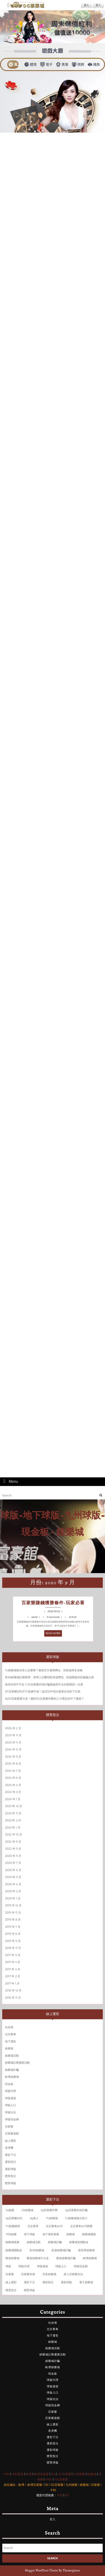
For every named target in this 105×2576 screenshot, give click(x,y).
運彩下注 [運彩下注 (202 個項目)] (29, 2282)
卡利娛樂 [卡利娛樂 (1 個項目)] (11, 2234)
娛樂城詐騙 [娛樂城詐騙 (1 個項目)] (55, 2242)
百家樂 (9, 2126)
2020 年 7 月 (13, 1863)
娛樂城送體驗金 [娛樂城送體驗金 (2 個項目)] (78, 2242)
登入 (53, 2519)
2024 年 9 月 (13, 1757)
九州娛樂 (79, 2474)
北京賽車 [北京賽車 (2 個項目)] (32, 2226)
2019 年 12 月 (13, 1905)
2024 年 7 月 (13, 1771)
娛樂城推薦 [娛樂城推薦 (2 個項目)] (12, 2242)
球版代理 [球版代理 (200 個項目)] (23, 2266)
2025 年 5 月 (13, 1742)
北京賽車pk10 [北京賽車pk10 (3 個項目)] (54, 2226)
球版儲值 (10, 2098)
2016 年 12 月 (13, 1990)
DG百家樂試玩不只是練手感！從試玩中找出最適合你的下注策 (42, 1691)
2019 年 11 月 (13, 1912)
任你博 (9, 2027)
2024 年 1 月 (12, 1799)
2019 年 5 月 (13, 1941)
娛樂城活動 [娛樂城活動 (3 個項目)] (33, 2242)
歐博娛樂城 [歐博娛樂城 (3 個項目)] (90, 2258)
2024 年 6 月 (13, 1778)
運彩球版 (10, 2169)
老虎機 (9, 2148)
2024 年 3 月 (13, 1792)
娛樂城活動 (12, 2056)
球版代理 (10, 2091)
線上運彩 (10, 2141)
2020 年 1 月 (13, 1898)
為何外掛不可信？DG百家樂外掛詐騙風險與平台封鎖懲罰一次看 (44, 1684)
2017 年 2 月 (12, 1976)
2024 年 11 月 (13, 1749)
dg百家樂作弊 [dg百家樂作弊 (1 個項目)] (49, 2210)
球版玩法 (10, 2112)
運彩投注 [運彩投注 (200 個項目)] (48, 2282)
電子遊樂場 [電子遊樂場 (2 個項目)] (86, 2282)
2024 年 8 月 (13, 1764)
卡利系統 (18, 2474)
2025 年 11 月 (13, 1735)
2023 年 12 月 (13, 1806)
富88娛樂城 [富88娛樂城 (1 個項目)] (36, 2250)
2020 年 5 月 (13, 1877)
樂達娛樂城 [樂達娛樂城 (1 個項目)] (12, 2258)
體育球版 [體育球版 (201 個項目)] (29, 2290)
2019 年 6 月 (13, 1934)
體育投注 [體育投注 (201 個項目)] (11, 2290)
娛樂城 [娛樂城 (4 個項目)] (70, 2234)
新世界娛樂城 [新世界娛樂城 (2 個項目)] (86, 2250)
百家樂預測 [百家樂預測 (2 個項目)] (28, 2274)
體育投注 (10, 2176)
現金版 (9, 2084)
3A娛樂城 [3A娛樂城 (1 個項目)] (27, 2210)
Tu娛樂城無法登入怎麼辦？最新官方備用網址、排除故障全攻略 (44, 1670)
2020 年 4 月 (13, 1884)
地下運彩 (10, 2041)
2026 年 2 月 (13, 1728)
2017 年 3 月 (12, 1969)
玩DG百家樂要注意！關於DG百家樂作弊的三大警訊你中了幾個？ (44, 1699)
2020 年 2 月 (13, 1891)
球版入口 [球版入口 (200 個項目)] (60, 2266)
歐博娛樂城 (12, 2077)
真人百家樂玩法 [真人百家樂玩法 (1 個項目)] (73, 2274)
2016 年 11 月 (13, 1998)
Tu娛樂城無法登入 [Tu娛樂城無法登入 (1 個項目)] (76, 2218)
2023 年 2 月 (13, 1820)
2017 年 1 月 (12, 1983)
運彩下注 (10, 2155)
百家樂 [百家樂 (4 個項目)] (10, 2274)
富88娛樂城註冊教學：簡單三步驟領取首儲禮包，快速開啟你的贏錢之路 (49, 1677)
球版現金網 (12, 2119)
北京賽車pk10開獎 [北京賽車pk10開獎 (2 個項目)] (81, 2226)
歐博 (29, 2474)
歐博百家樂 (41, 2474)
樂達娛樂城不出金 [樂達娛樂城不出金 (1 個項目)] (38, 2258)
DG (53, 2474)
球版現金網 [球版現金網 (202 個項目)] (81, 2266)
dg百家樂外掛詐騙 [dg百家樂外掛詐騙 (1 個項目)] (76, 2210)
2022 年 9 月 (13, 1842)
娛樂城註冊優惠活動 (17, 2063)
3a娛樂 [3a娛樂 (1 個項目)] (10, 2210)
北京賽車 (10, 2034)
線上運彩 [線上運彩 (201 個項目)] (11, 2282)
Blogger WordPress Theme (41, 2571)
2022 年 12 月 (13, 1834)
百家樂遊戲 (12, 2133)
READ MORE (32, 1621)
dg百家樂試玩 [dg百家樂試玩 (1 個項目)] (14, 2218)
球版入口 (10, 2105)
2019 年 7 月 (12, 1927)
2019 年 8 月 (13, 1919)
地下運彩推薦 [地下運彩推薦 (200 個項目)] (50, 2234)
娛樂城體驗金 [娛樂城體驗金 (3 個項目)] (14, 2250)
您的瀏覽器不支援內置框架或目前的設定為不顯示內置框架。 (52, 66)
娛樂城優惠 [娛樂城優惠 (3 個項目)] (89, 2234)
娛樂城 (9, 2048)
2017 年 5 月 (12, 1955)
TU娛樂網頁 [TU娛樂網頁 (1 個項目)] (13, 2226)
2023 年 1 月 (12, 1827)
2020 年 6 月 (13, 1870)
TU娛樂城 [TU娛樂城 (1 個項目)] (52, 2218)
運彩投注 (10, 2162)
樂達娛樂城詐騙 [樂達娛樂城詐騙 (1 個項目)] (66, 2258)
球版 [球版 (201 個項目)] (8, 2266)
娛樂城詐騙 (12, 2070)
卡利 (6, 2474)
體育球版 (10, 2183)
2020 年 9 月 (13, 1856)
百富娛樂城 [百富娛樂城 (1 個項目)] (49, 2274)
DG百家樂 (64, 2474)
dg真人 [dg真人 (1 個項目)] (34, 2218)
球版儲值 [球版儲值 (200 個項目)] (42, 2266)
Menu (9, 1481)
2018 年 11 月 (13, 1948)
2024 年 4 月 (13, 1785)
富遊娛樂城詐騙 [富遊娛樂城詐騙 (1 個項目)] (61, 2250)
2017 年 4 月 (12, 1962)
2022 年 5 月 (13, 1849)
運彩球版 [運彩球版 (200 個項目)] (66, 2282)
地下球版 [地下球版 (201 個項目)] (29, 2234)
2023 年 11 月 (13, 1813)
